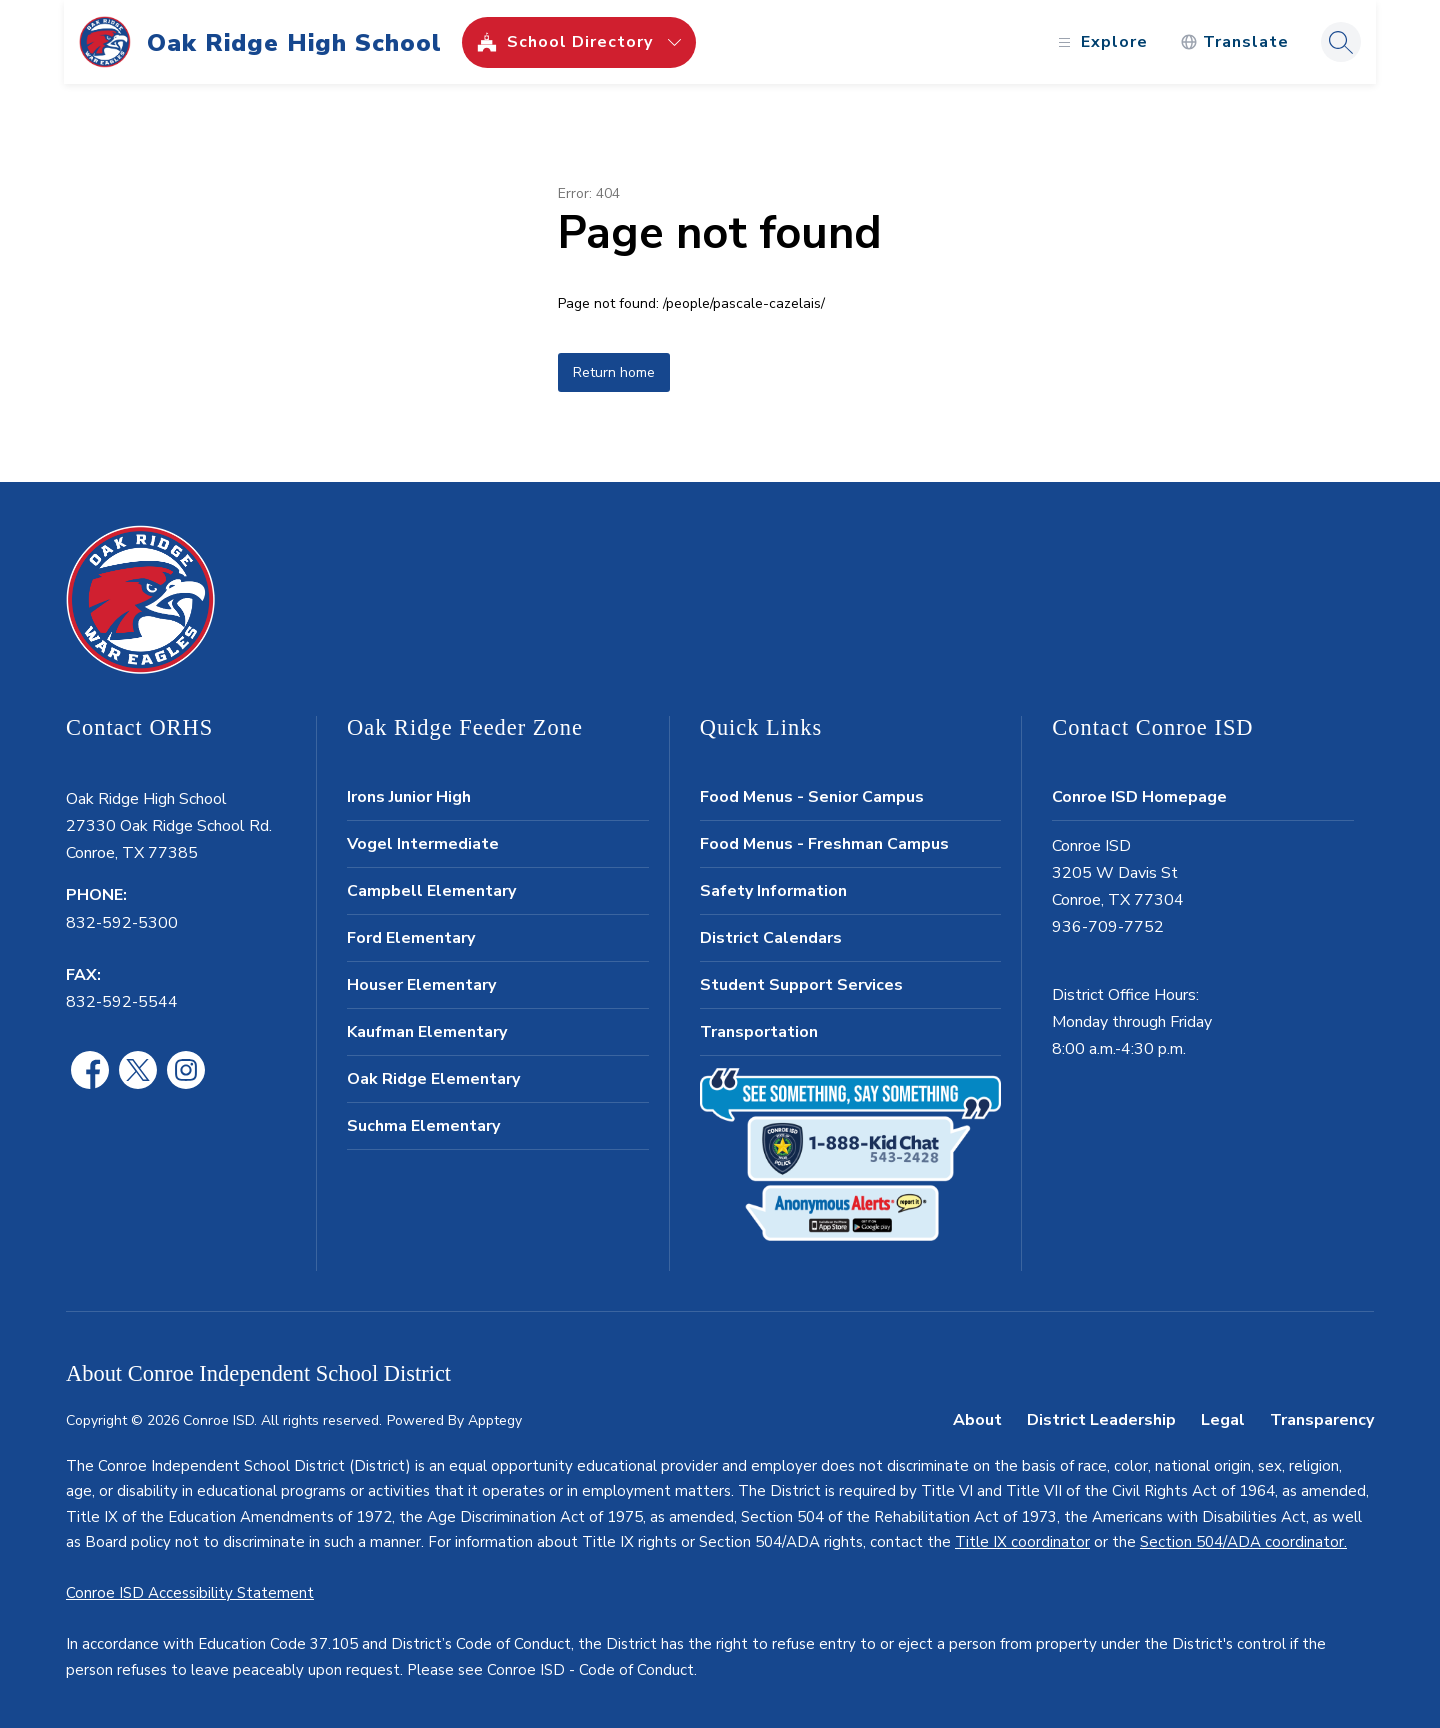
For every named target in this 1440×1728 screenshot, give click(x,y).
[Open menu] (1098, 42)
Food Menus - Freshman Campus (824, 844)
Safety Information (773, 891)
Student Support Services (801, 985)
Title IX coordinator (1022, 1542)
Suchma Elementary (423, 1126)
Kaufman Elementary (427, 1032)
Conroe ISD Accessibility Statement (190, 1593)
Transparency (1322, 1420)
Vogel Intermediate (423, 844)
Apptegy (495, 1420)
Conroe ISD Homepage (1139, 797)
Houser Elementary (421, 985)
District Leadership (1101, 1420)
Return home (614, 372)
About (977, 1420)
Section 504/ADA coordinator (1242, 1542)
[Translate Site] (1232, 42)
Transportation (759, 1032)
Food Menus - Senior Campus (812, 797)
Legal (1223, 1420)
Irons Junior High (409, 797)
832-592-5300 (122, 923)
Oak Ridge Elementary (433, 1079)
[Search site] (1339, 42)
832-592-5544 (122, 1002)
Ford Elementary (411, 938)
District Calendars (771, 938)
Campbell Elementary (431, 891)
